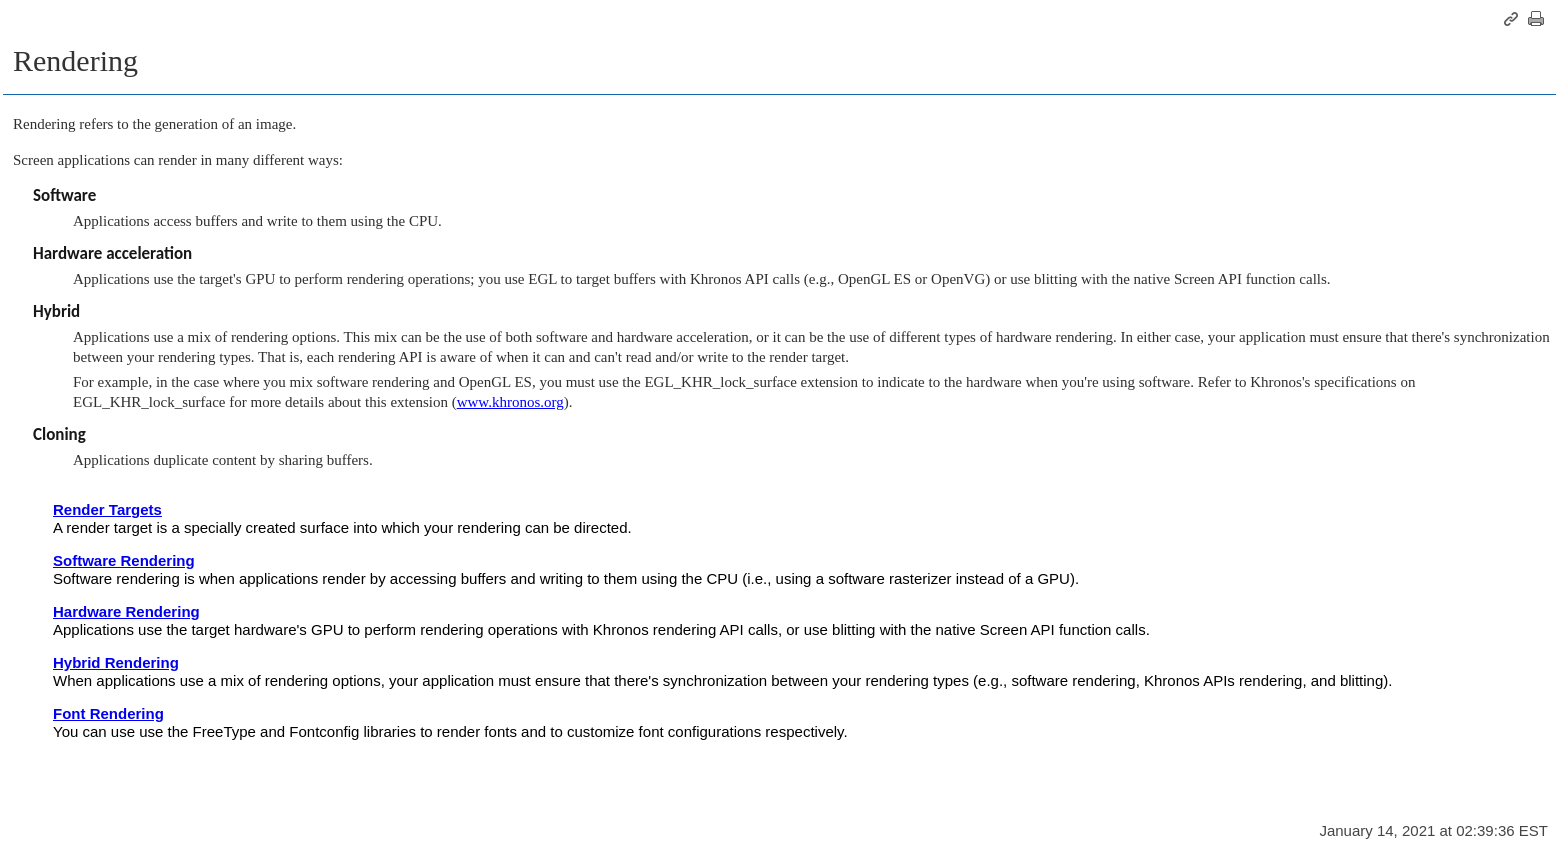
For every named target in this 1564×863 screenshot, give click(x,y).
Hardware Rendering (126, 611)
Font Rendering (108, 713)
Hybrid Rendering (116, 662)
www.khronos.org (510, 402)
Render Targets (107, 509)
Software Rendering (124, 560)
